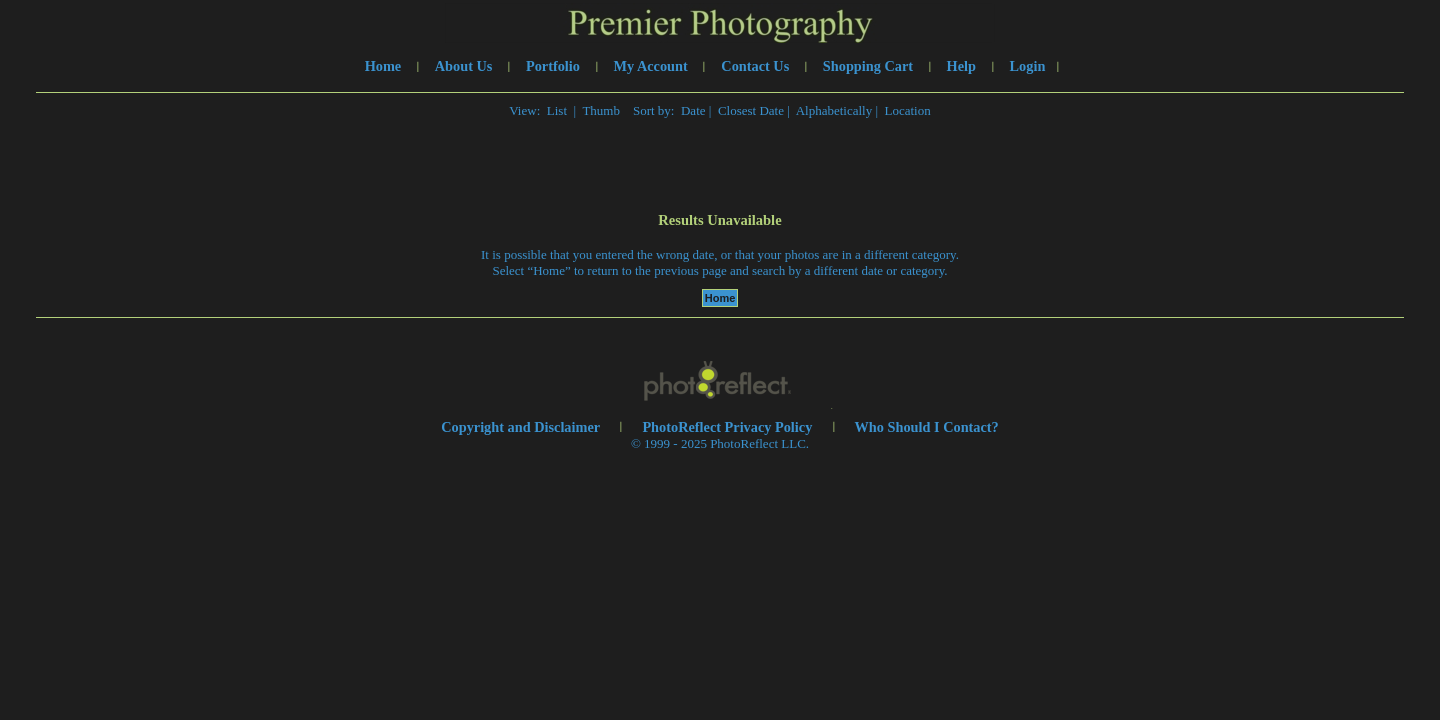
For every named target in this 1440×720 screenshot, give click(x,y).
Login (1028, 66)
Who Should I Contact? (927, 427)
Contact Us (755, 66)
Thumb (601, 110)
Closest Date (751, 110)
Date (693, 110)
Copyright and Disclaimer (522, 427)
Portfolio (553, 66)
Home (383, 66)
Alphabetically (834, 110)
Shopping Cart (868, 66)
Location (908, 110)
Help (961, 66)
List (557, 110)
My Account (651, 66)
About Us (464, 66)
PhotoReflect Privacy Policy (727, 427)
